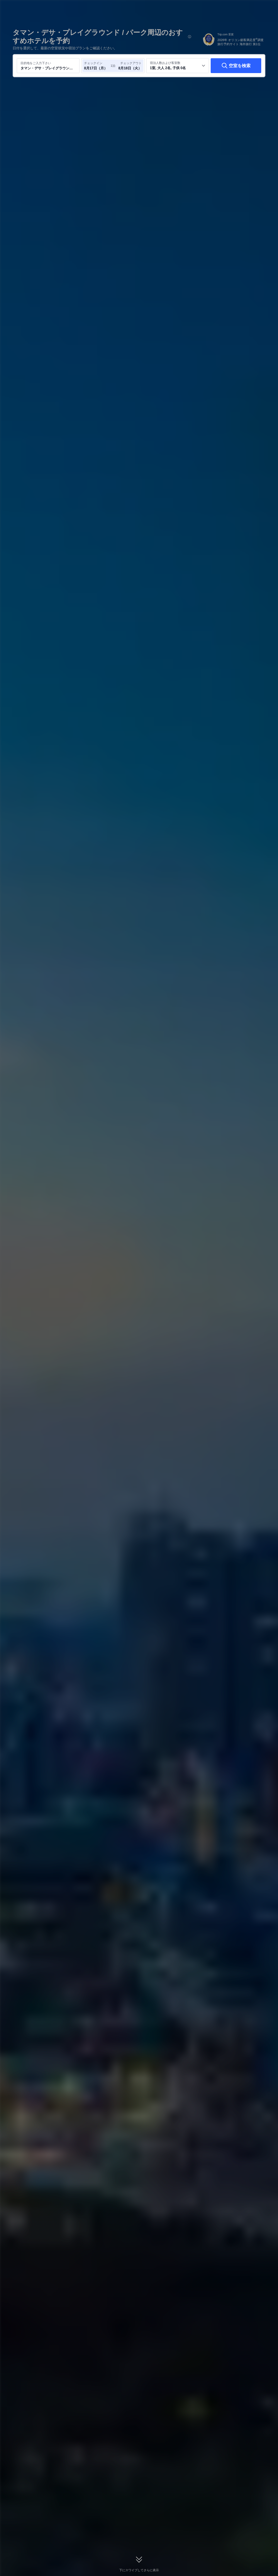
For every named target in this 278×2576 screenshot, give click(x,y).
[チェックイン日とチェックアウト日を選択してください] (97, 65)
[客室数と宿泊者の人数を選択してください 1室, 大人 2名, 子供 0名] (177, 65)
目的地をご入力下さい (35, 63)
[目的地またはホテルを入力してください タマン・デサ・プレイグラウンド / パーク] (48, 65)
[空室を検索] (236, 65)
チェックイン (93, 63)
